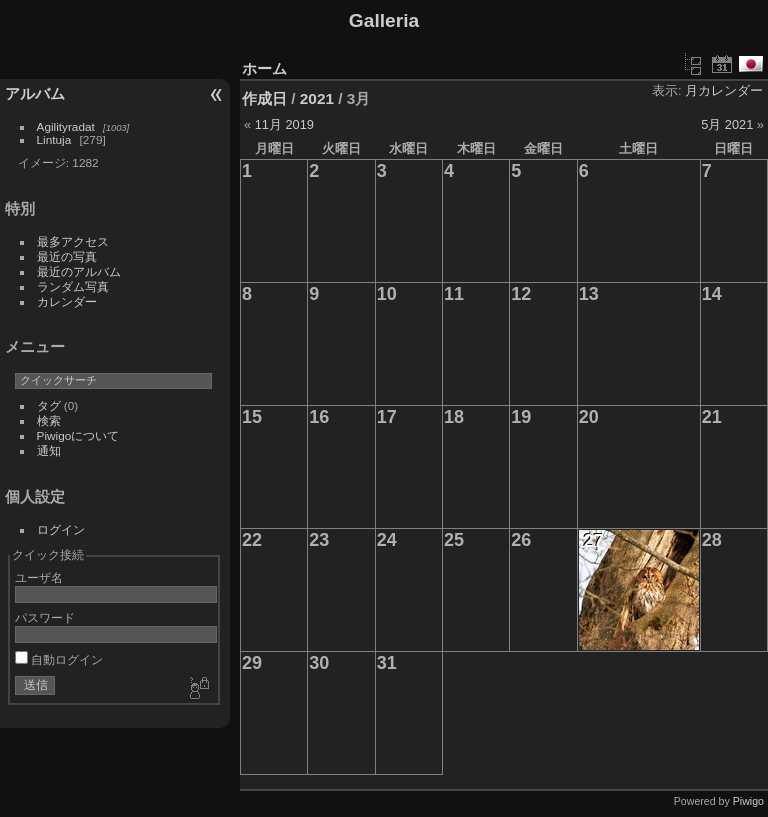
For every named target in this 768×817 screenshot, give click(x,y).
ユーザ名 (39, 577)
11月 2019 (284, 124)
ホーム (264, 68)
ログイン (61, 529)
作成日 (264, 98)
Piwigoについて (78, 435)
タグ (49, 405)
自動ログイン (59, 659)
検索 (49, 420)
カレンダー (67, 301)
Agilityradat (66, 126)
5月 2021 (727, 124)
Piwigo (748, 801)
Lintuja (54, 139)
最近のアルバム (79, 271)
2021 (317, 98)
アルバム (35, 93)
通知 (49, 450)
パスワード (45, 617)
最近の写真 (67, 256)
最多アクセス (73, 241)
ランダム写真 (73, 286)
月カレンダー (724, 90)
